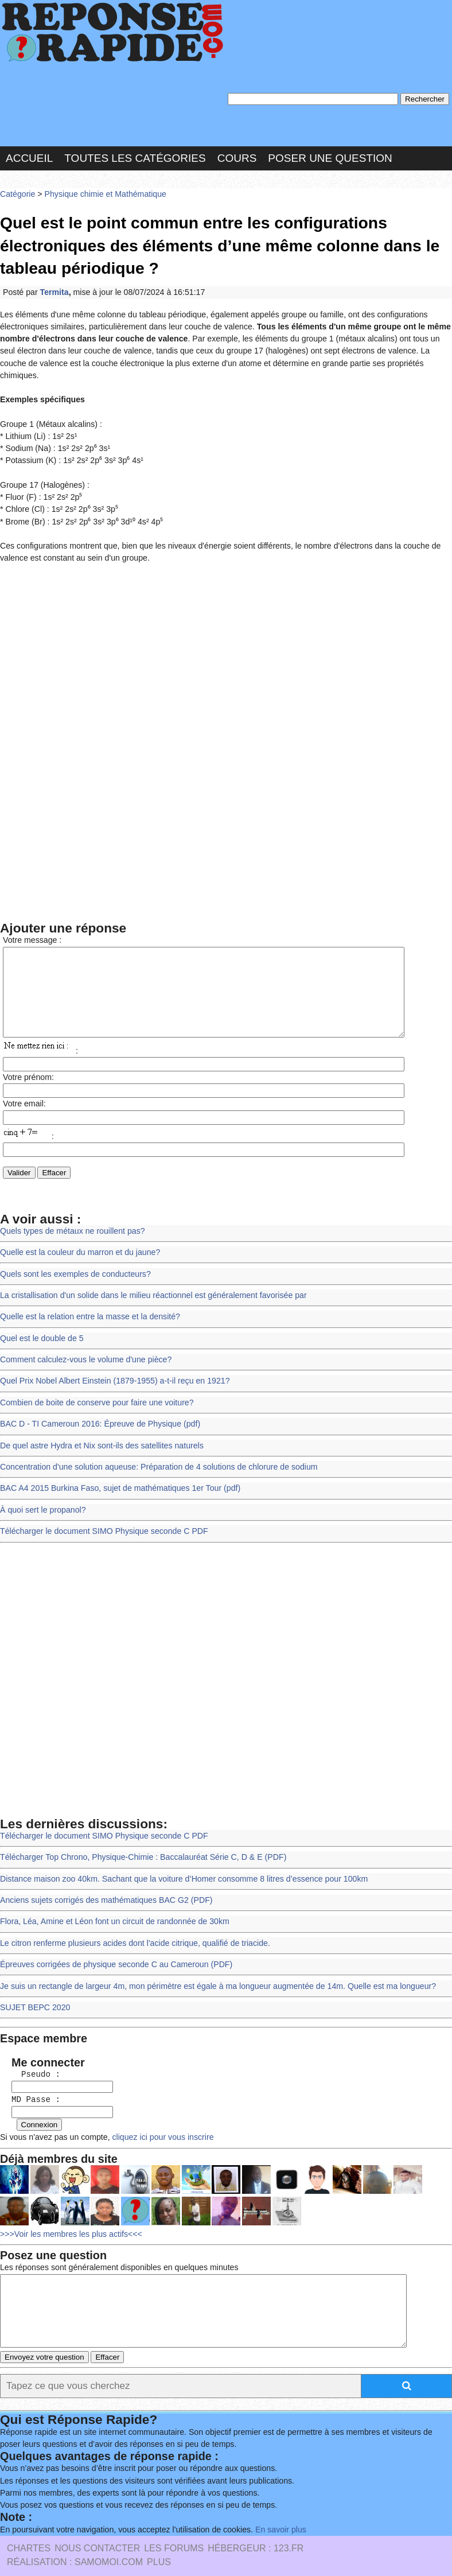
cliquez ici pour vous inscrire (157, 2109)
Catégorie (17, 192)
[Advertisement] (226, 632)
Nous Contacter (97, 2528)
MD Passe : (30, 2073)
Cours (237, 156)
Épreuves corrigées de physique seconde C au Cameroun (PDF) (113, 1941)
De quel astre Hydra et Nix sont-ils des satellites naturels (99, 1429)
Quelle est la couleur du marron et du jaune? (77, 1241)
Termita (53, 287)
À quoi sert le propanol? (41, 1491)
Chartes (28, 2528)
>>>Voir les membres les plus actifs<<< (69, 2204)
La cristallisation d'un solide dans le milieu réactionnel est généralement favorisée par (149, 1283)
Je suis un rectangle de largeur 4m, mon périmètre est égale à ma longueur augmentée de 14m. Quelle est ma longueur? (211, 1962)
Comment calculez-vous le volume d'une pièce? (83, 1345)
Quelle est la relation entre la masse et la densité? (87, 1304)
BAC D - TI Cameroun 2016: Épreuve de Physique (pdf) (97, 1408)
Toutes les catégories (134, 156)
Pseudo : (30, 2048)
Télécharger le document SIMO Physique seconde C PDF (101, 1512)
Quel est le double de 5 (40, 1324)
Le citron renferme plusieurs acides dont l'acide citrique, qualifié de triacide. (131, 1920)
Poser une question (330, 156)
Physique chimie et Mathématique (102, 192)
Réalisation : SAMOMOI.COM (75, 2542)
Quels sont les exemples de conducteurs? (73, 1262)
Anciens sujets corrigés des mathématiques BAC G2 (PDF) (103, 1878)
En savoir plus (272, 2509)
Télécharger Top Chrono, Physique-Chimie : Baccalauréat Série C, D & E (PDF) (139, 1837)
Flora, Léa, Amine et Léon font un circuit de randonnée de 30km (111, 1899)
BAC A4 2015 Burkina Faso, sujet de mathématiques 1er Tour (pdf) (116, 1471)
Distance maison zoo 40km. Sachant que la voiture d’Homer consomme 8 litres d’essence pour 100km (178, 1858)
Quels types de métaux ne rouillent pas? (70, 1220)
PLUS (159, 2542)
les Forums (174, 2528)
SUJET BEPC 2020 (34, 1983)
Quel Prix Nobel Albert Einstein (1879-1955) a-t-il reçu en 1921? (111, 1366)
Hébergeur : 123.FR (255, 2528)
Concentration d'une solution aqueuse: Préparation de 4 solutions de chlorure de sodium (154, 1450)
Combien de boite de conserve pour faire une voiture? (94, 1387)
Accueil (29, 156)
